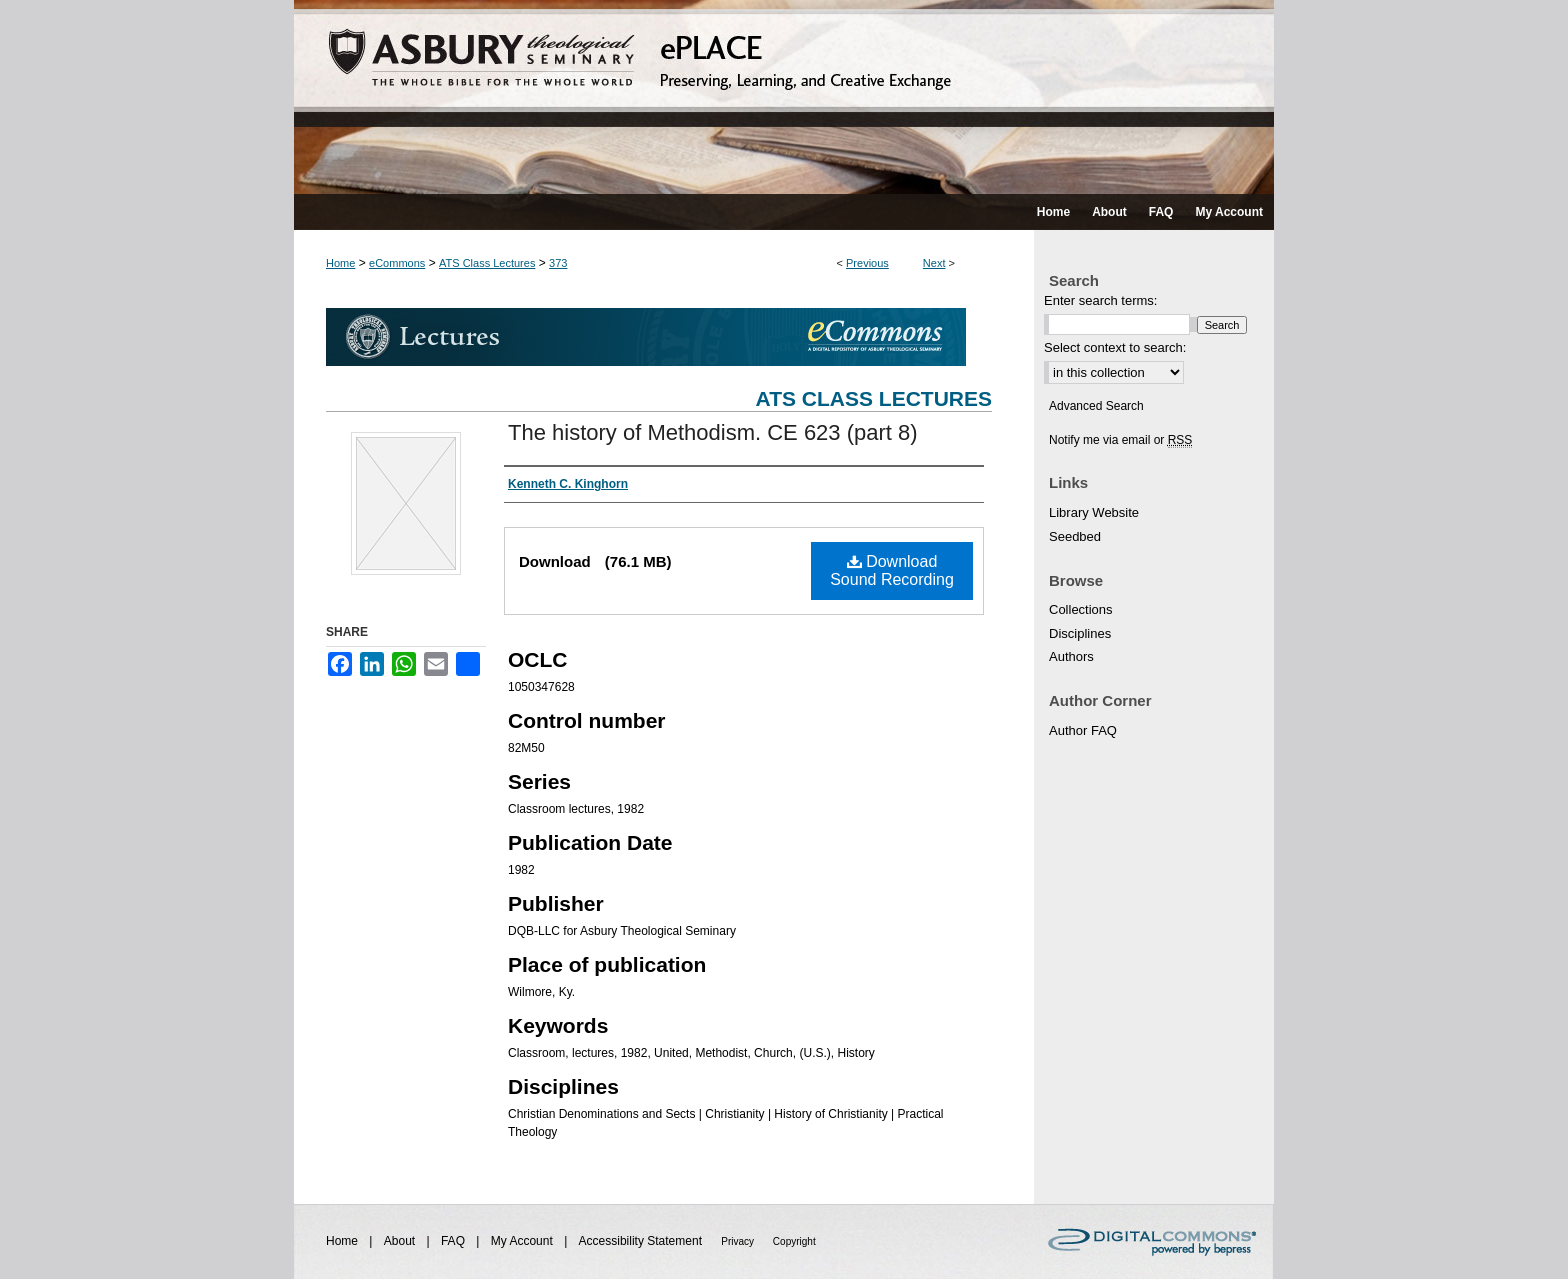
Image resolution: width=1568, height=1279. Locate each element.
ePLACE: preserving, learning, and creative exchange (784, 97)
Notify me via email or (1120, 440)
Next (934, 263)
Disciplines (1080, 633)
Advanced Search (1096, 406)
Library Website (1094, 512)
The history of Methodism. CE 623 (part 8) (713, 432)
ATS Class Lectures (487, 263)
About (401, 1241)
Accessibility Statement (642, 1241)
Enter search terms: (1100, 300)
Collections (1081, 609)
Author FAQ (1083, 730)
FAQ (454, 1241)
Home (340, 263)
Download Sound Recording (892, 570)
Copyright (794, 1241)
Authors (1071, 656)
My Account (523, 1241)
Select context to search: (1115, 347)
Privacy (739, 1241)
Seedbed (1075, 536)
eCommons (397, 263)
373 (558, 263)
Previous (867, 263)
